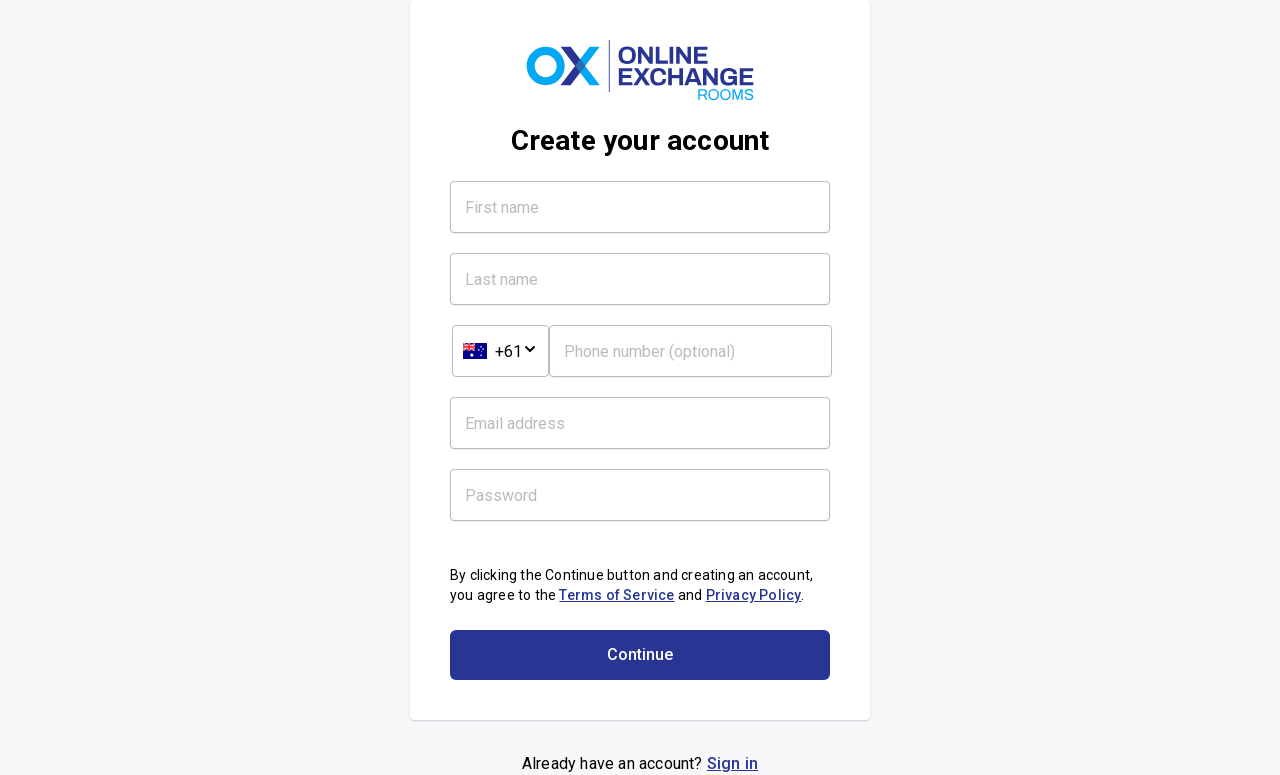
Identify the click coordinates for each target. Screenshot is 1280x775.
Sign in (732, 763)
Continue (640, 654)
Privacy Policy (754, 595)
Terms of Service (616, 595)
